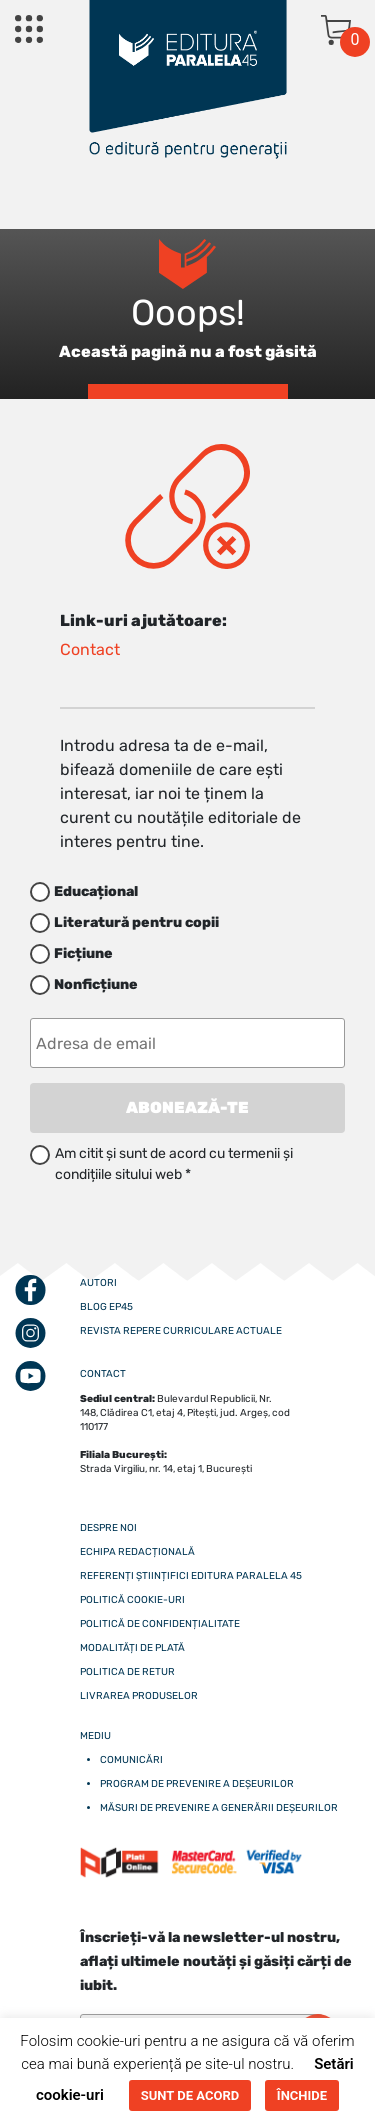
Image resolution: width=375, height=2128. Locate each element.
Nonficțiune (96, 984)
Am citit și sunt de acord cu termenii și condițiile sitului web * (174, 1164)
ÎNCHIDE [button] (302, 2095)
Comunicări (131, 1760)
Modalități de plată (132, 1648)
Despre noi (108, 1528)
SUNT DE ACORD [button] (190, 2095)
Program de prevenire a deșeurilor (197, 1784)
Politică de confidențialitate (160, 1624)
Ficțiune (83, 953)
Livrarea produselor (139, 1696)
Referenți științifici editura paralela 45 (191, 1576)
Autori (98, 1283)
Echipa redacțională (137, 1552)
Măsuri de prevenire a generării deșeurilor (219, 1808)
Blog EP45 (106, 1307)
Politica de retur (127, 1672)
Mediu (95, 1736)
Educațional (96, 891)
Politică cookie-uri (132, 1600)
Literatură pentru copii (136, 922)
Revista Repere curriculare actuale (181, 1331)
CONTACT (103, 1374)
